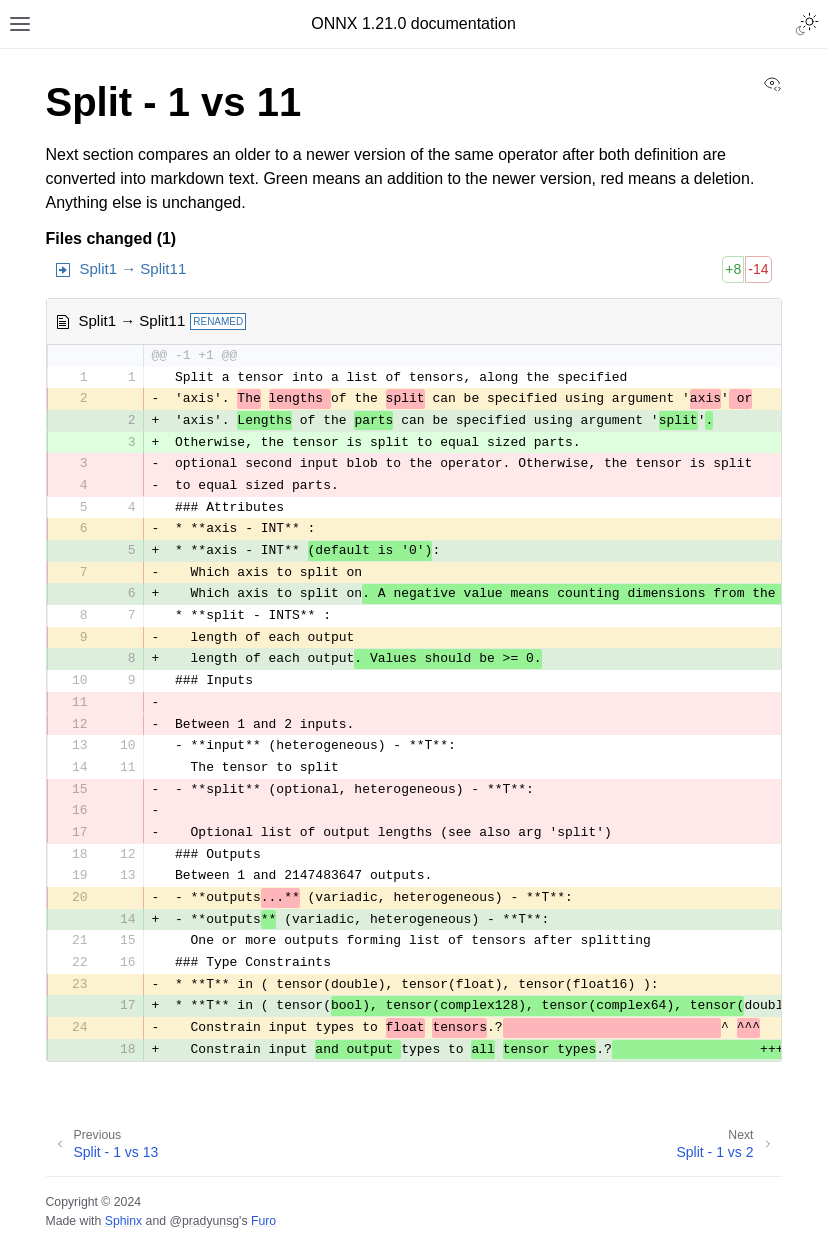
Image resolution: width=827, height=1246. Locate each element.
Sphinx (123, 1221)
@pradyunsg (204, 1221)
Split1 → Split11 (133, 268)
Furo (263, 1221)
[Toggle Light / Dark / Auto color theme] (807, 24)
